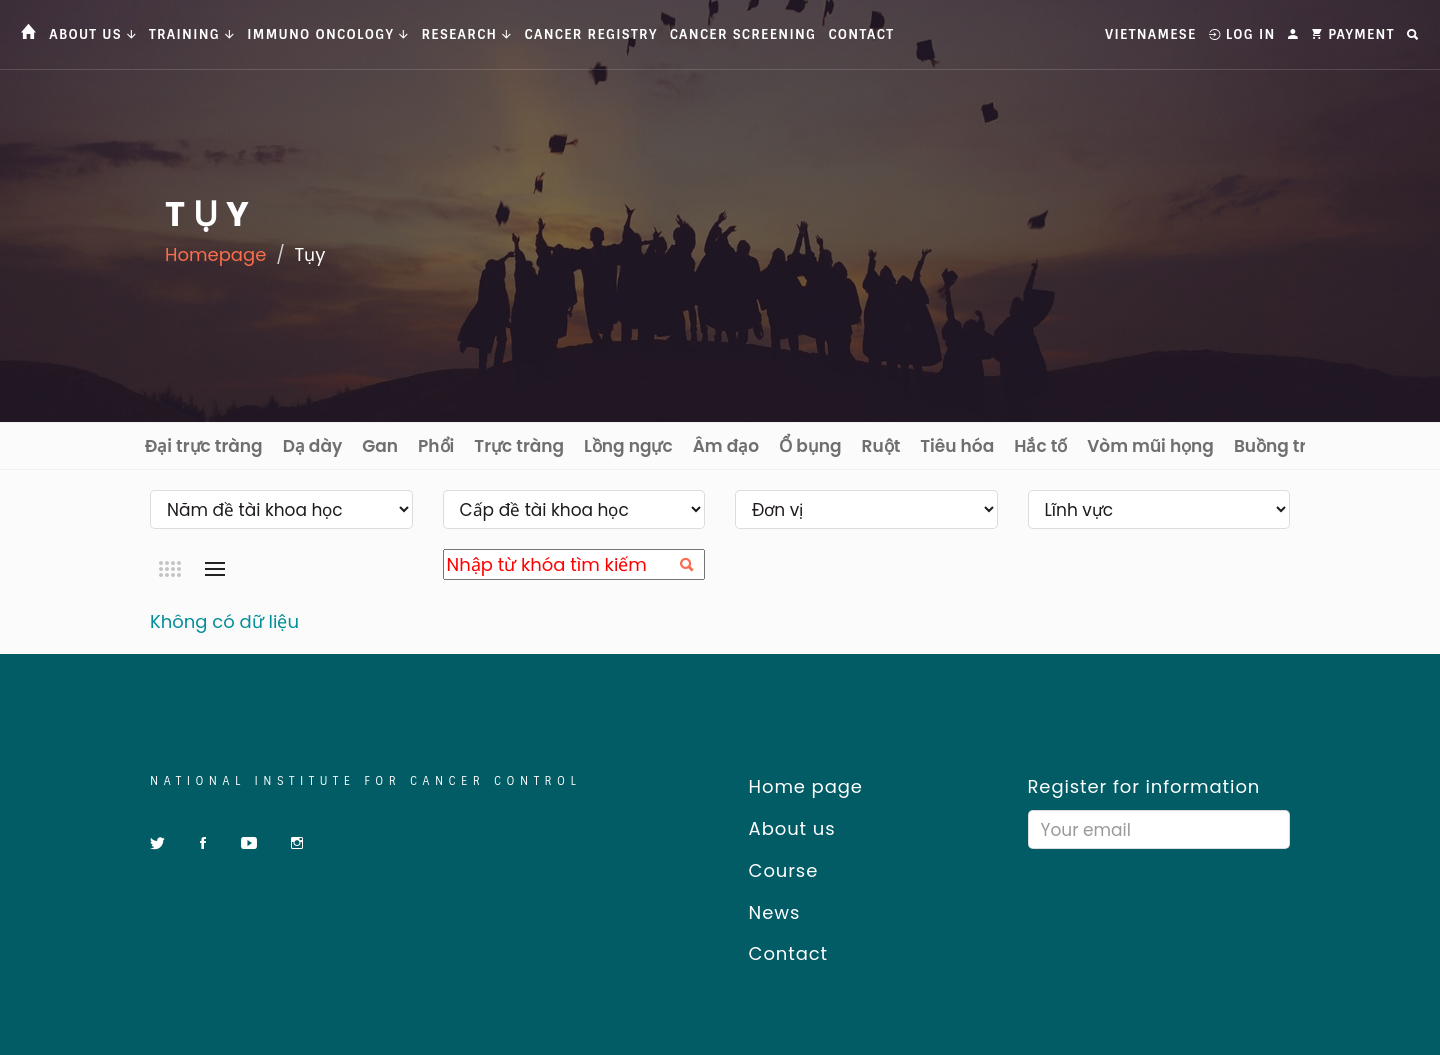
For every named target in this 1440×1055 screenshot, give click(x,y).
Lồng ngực (628, 446)
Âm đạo (726, 446)
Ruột (881, 446)
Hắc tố (1040, 446)
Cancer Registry (591, 34)
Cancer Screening (743, 34)
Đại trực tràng (204, 446)
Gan (380, 446)
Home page (799, 786)
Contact (861, 34)
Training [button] (192, 34)
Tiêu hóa (957, 446)
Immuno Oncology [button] (328, 34)
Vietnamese (1150, 34)
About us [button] (93, 34)
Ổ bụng (810, 446)
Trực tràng (519, 446)
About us (785, 828)
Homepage (215, 254)
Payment (1353, 34)
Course (776, 870)
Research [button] (466, 34)
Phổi (436, 446)
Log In (1242, 34)
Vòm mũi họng (1150, 446)
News (767, 912)
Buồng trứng (1287, 446)
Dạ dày (313, 446)
